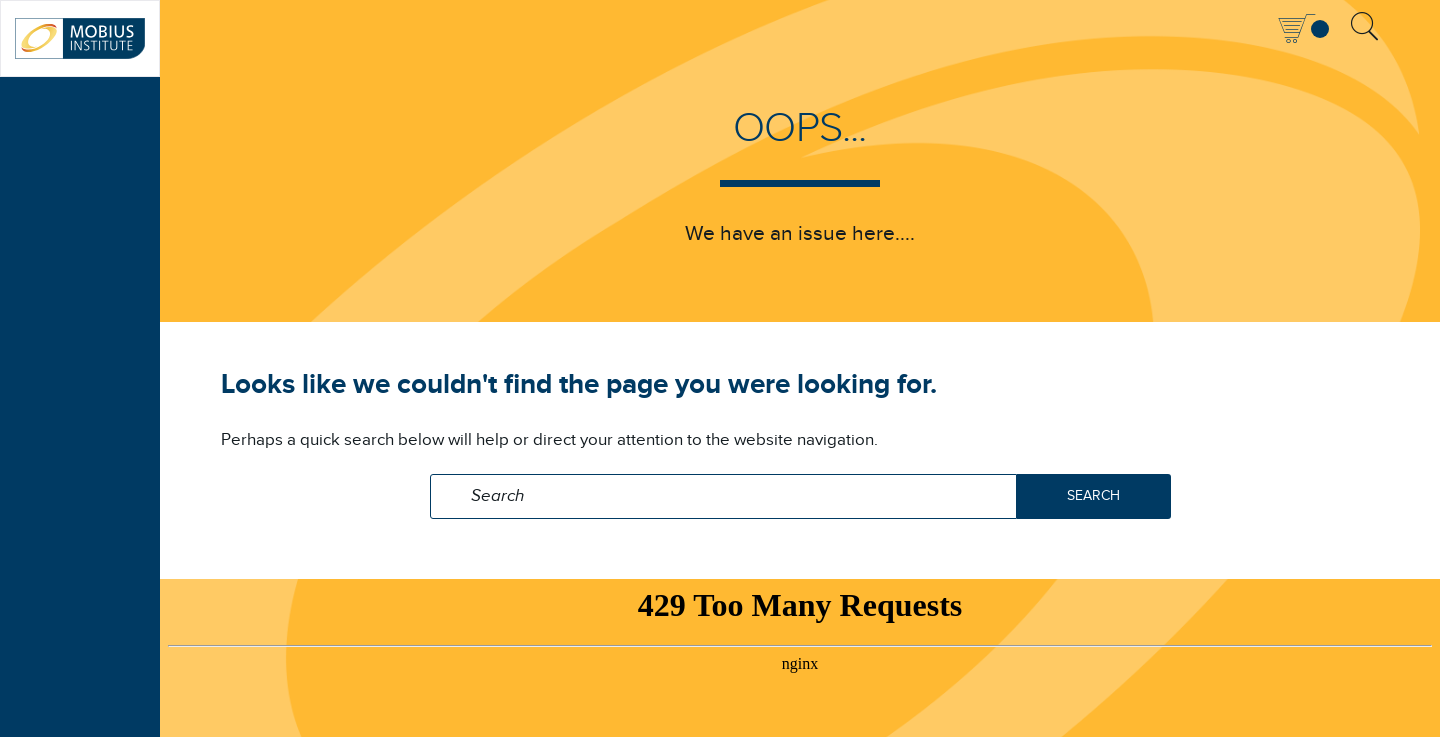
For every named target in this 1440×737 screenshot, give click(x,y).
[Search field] (723, 496)
